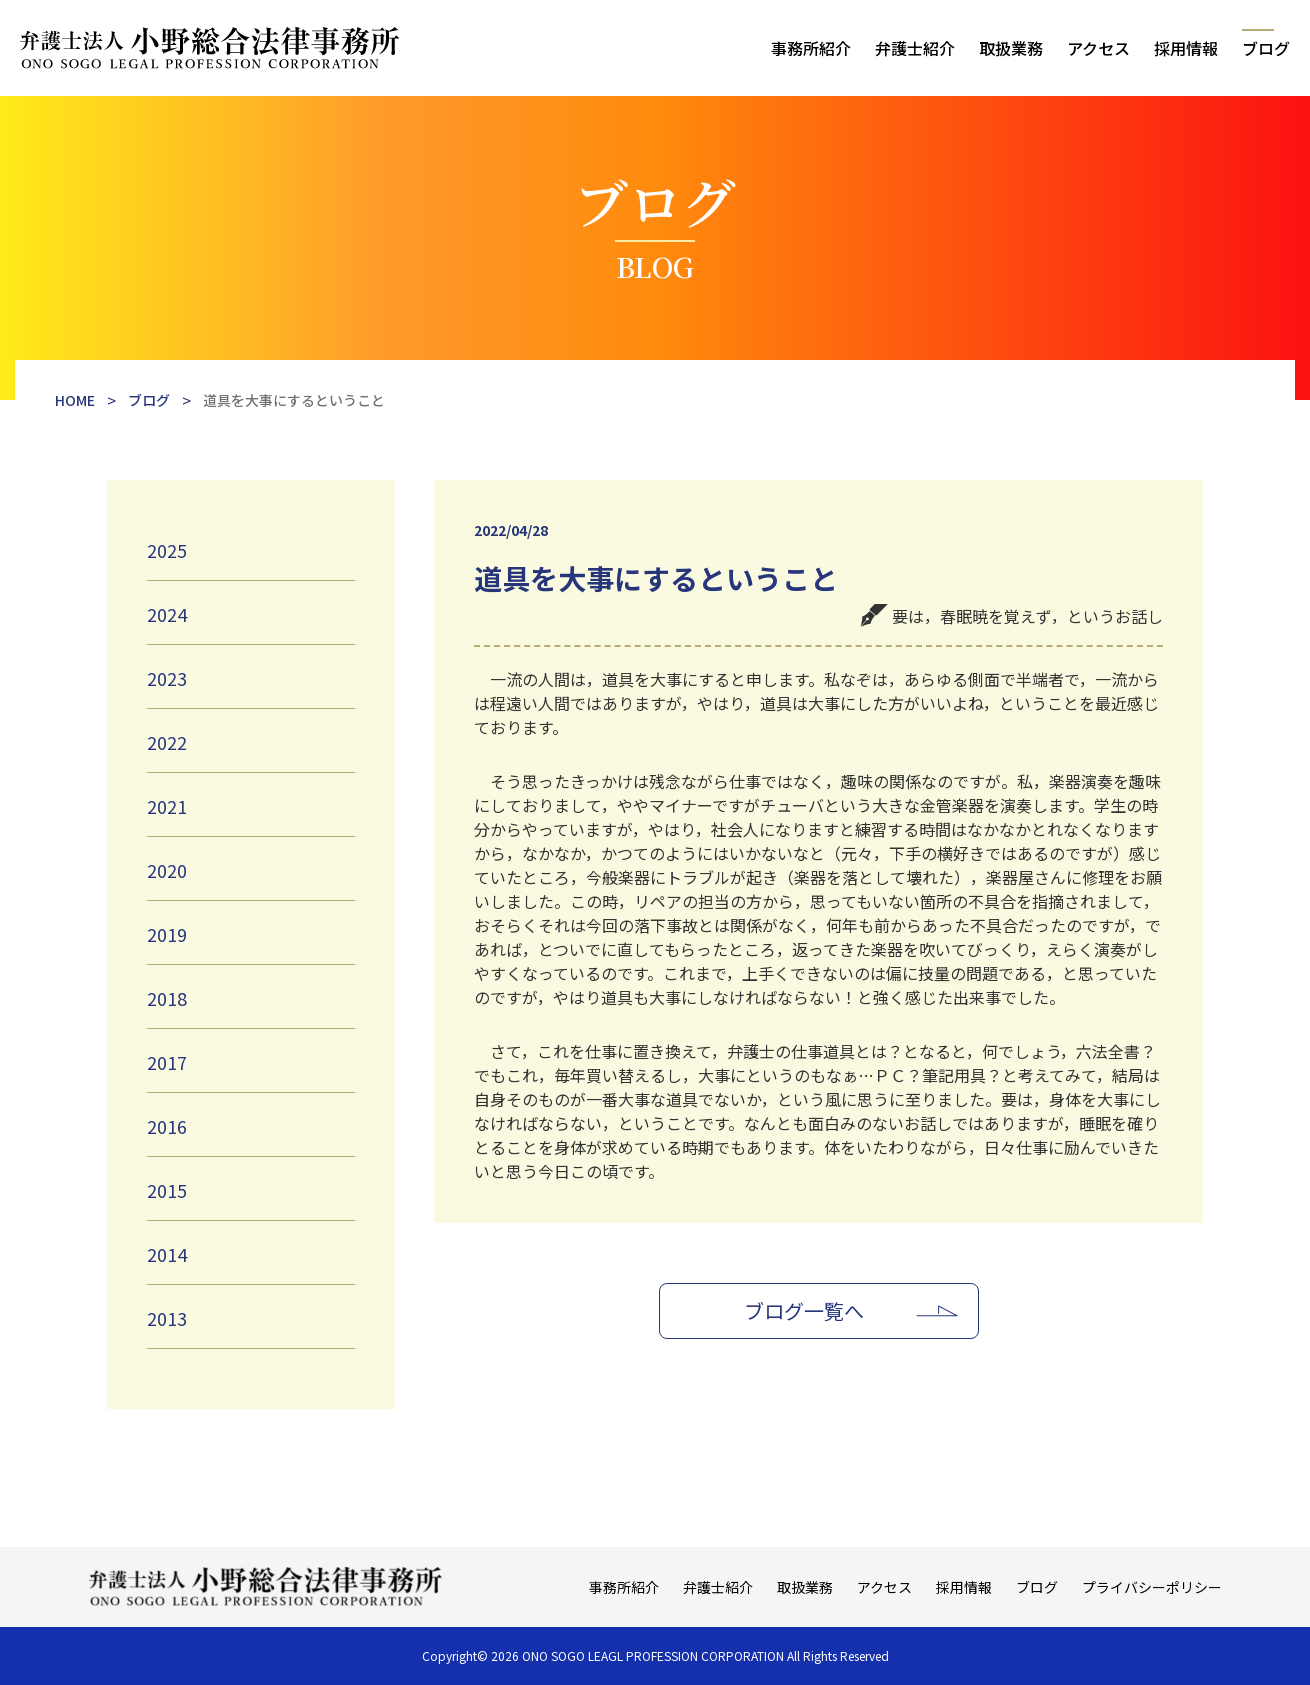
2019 (167, 934)
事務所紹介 (811, 48)
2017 (167, 1062)
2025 (167, 550)
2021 (167, 806)
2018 (167, 998)
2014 (167, 1254)
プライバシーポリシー (1152, 1587)
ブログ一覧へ (804, 1310)
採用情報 (1186, 48)
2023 (167, 678)
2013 (167, 1318)
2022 (167, 742)
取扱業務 (1011, 48)
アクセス (1098, 48)
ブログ (1266, 48)
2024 (167, 614)
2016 (167, 1126)
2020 (167, 870)
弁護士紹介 (915, 48)
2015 (167, 1190)
